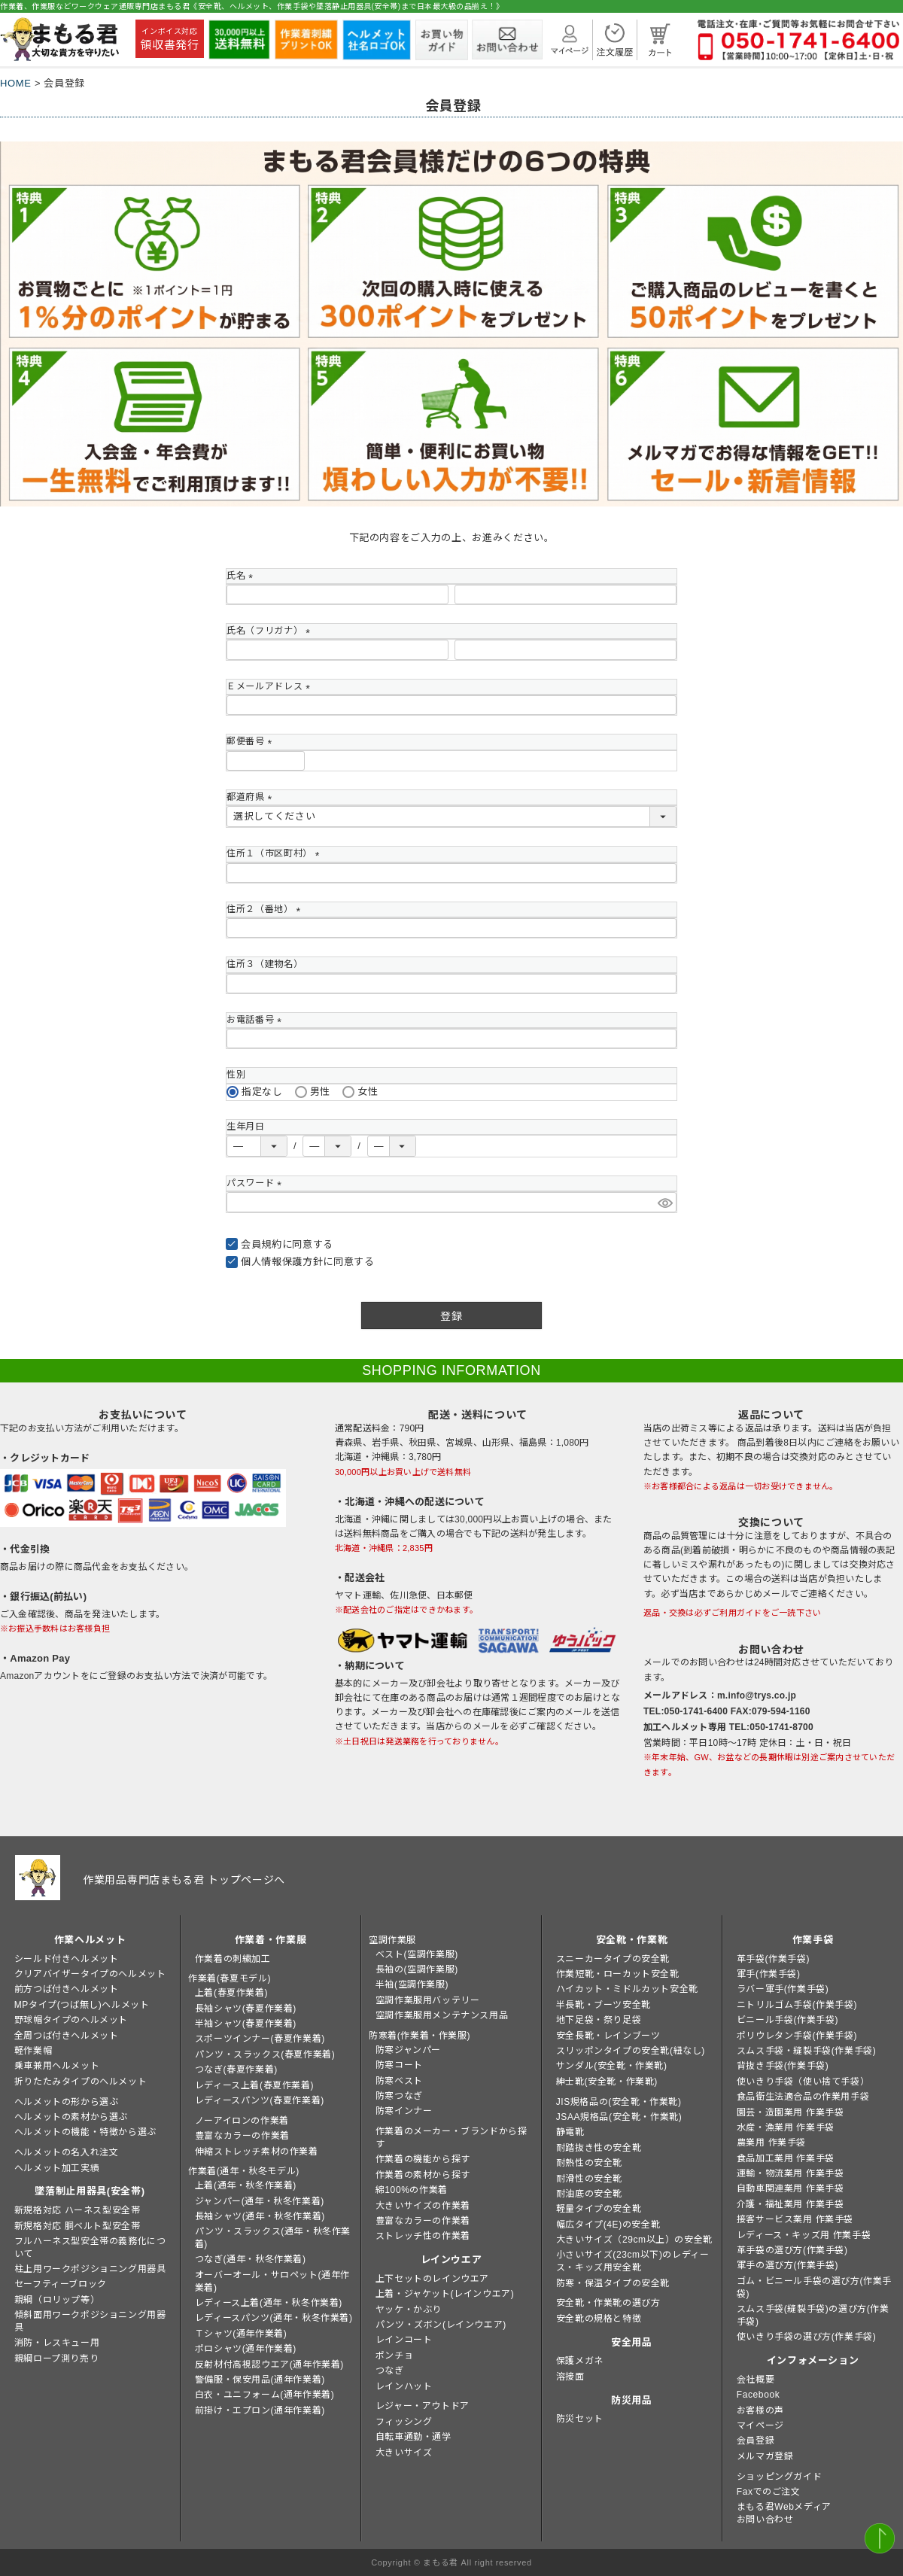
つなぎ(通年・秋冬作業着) (250, 2259)
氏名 (242, 575)
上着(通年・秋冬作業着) (245, 2185)
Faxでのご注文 (769, 2491)
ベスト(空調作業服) (416, 1954)
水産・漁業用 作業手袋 (786, 2127)
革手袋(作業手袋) (773, 1959)
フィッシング (404, 2421)
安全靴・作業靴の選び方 (608, 2303)
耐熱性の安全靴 (589, 2163)
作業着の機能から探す (422, 2159)
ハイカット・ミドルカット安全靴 (627, 1989)
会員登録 (755, 2440)
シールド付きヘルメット (66, 1959)
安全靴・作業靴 (632, 1939)
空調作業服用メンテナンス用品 (441, 2015)
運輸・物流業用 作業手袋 (790, 2173)
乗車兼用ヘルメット (56, 2065)
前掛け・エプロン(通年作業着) (260, 2410)
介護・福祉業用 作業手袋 (790, 2204)
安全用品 (631, 2342)
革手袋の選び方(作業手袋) (792, 2250)
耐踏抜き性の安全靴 (598, 2148)
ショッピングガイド (779, 2476)
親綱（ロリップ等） (56, 2300)
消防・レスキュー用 (56, 2342)
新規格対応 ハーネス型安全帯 (77, 2210)
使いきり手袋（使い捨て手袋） (803, 2081)
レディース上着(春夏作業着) (254, 2085)
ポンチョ (394, 2355)
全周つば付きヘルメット (66, 2035)
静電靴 (570, 2132)
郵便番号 (252, 741)
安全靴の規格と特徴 (598, 2318)
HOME (16, 83)
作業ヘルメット (90, 1939)
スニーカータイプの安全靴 (613, 1959)
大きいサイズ (404, 2452)
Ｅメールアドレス (271, 686)
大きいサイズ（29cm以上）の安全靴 (634, 2239)
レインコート (404, 2339)
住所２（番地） (266, 909)
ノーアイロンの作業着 (242, 2120)
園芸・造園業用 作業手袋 (790, 2112)
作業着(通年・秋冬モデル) (243, 2171)
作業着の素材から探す (422, 2175)
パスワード (256, 1183)
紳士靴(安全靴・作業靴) (607, 2081)
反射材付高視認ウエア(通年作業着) (269, 2364)
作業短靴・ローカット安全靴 (618, 1974)
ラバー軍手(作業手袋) (783, 1989)
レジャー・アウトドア (422, 2406)
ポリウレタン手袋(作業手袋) (797, 2035)
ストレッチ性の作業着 (422, 2236)
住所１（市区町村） (275, 853)
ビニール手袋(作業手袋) (787, 2020)
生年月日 (246, 1126)
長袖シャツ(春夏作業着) (245, 2008)
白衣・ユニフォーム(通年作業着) (265, 2394)
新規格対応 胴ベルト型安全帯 (77, 2226)
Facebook (758, 2394)
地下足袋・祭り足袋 (598, 2020)
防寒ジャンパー (408, 2050)
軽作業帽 (33, 2050)
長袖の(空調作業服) (416, 1969)
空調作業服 (392, 1940)
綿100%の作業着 (411, 2190)
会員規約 (261, 1244)
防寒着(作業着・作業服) (419, 2035)
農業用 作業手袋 (771, 2142)
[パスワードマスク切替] (665, 1202)
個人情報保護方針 (282, 1261)
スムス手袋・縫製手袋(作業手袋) (807, 2050)
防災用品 (631, 2400)
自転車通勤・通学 (413, 2437)
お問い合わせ (765, 2519)
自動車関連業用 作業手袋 (790, 2188)
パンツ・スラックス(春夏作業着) (265, 2054)
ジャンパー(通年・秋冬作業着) (259, 2201)
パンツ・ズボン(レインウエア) (440, 2324)
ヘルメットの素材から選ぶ (71, 2117)
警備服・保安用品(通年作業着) (260, 2379)
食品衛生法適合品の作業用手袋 (803, 2096)
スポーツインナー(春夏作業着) (260, 2038)
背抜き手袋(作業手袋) (783, 2065)
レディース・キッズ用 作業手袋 (804, 2235)
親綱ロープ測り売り (56, 2358)
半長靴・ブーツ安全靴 (603, 2005)
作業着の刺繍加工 (233, 1959)
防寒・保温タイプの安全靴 (613, 2283)
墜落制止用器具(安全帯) (89, 2191)
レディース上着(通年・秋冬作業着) (268, 2303)
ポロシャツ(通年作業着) (245, 2348)
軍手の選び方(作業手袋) (787, 2265)
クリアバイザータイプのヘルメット (90, 1974)
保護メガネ (580, 2361)
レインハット (404, 2386)
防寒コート (399, 2065)
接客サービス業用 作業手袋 (795, 2219)
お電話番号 (256, 1019)
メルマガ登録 (765, 2456)
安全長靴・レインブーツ (608, 2035)
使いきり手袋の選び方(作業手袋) (807, 2336)
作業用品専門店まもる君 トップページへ (184, 1880)
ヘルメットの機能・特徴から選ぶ (85, 2132)
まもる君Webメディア (784, 2506)
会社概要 (755, 2379)
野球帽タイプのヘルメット (71, 2020)
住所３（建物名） (265, 964)
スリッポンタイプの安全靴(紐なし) (630, 2050)
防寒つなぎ (399, 2096)
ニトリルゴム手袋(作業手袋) (797, 2005)
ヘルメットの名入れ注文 (66, 2152)
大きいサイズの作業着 (422, 2205)
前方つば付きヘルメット (66, 1989)
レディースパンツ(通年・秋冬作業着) (274, 2318)
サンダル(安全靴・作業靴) (611, 2065)
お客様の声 (760, 2410)
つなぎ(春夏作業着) (236, 2069)
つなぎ (389, 2370)
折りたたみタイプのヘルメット (80, 2081)
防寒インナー (404, 2111)
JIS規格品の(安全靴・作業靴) (619, 2102)
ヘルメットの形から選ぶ (66, 2102)
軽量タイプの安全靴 (598, 2208)
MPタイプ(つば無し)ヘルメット (82, 2005)
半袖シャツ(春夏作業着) (245, 2023)
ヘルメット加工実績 (56, 2168)
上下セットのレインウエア (432, 2278)
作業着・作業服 (271, 1939)
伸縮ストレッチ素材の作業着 (256, 2151)
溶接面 (570, 2376)
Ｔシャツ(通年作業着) (241, 2333)
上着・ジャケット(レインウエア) (445, 2294)
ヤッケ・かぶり (408, 2309)
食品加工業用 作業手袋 (786, 2158)
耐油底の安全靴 (589, 2193)
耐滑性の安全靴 (589, 2178)
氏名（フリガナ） (271, 630)
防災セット (580, 2418)
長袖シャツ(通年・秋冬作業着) (260, 2216)
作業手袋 (813, 1939)
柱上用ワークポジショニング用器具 (90, 2269)
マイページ (760, 2425)
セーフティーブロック (60, 2284)
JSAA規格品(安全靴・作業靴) (619, 2117)
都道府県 (252, 797)
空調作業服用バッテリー (427, 2000)
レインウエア (451, 2259)
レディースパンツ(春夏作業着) (259, 2100)
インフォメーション (813, 2360)
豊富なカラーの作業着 (242, 2135)
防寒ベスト (399, 2081)
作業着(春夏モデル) (229, 1978)
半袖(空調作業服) (411, 1984)
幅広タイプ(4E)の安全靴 (608, 2224)
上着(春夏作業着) (231, 1993)
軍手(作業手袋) (769, 1974)
